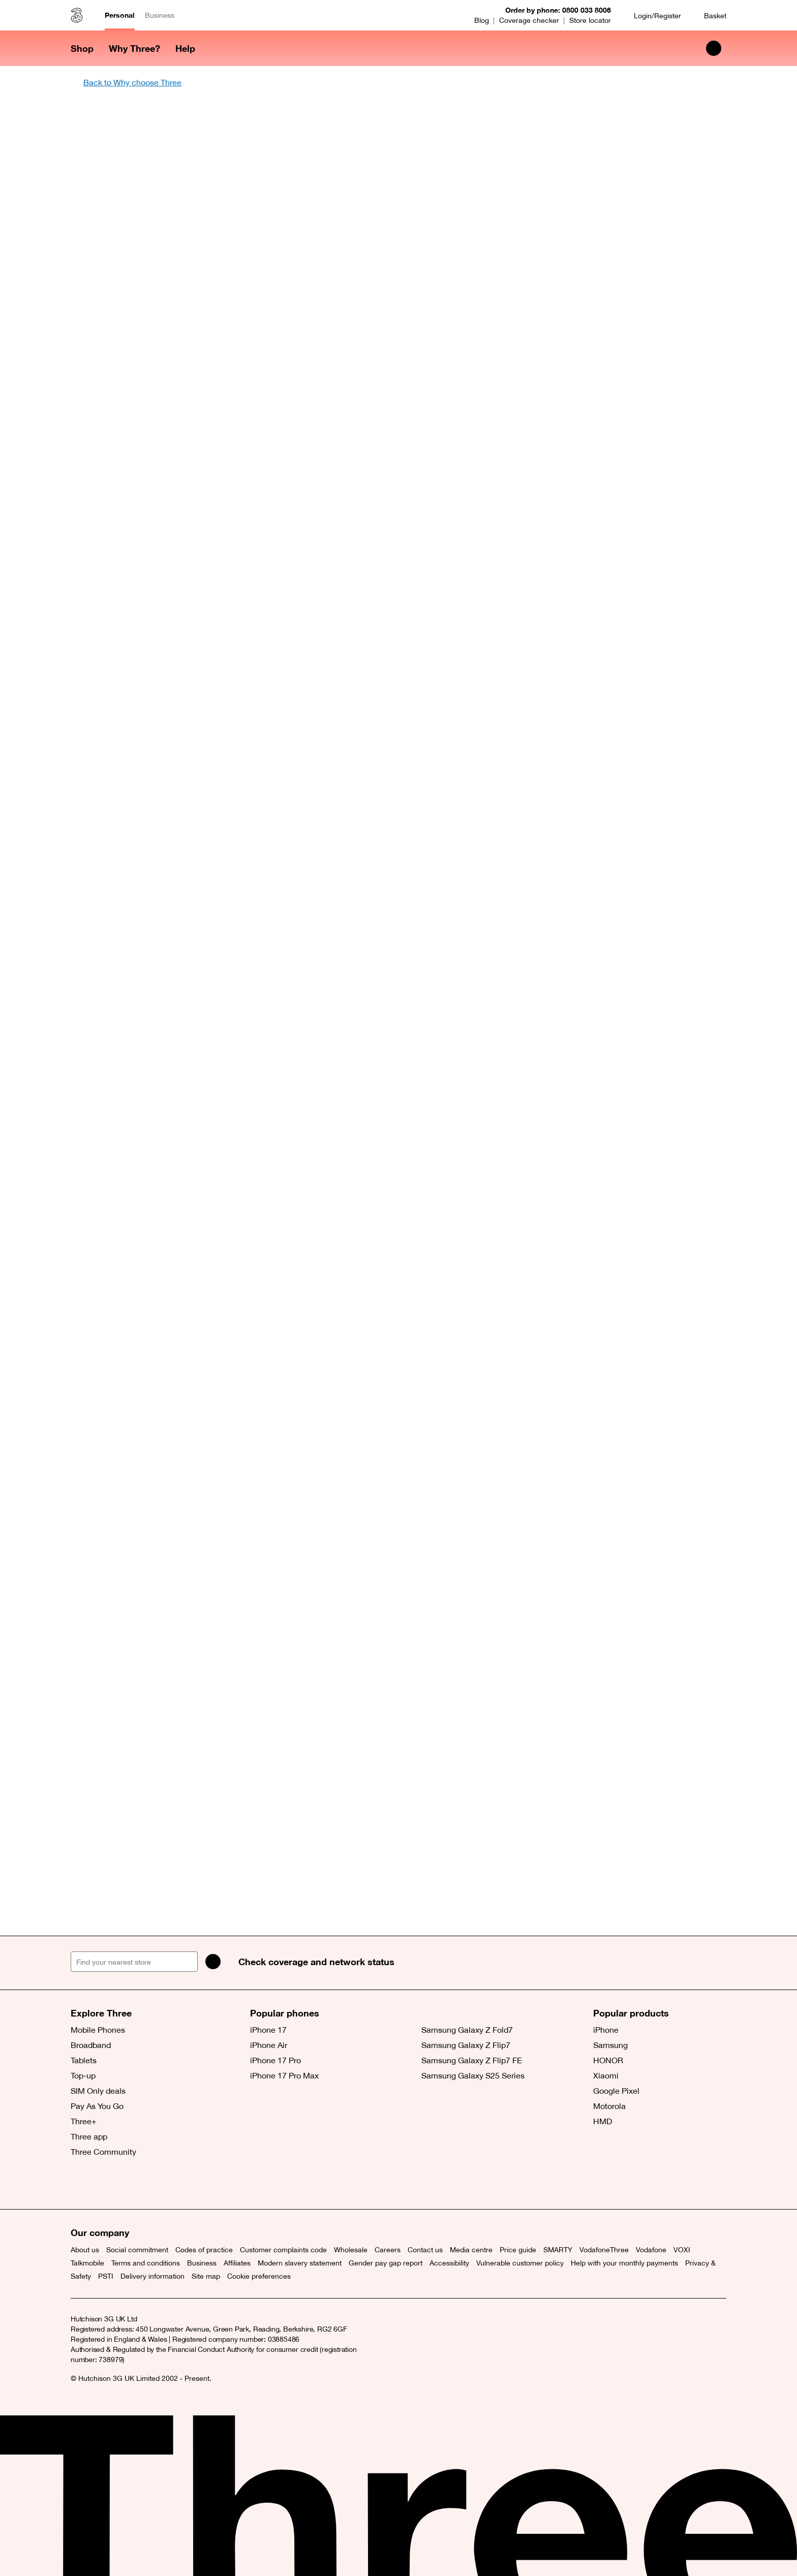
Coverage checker (529, 20)
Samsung (610, 2045)
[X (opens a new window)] (81, 2184)
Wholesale (350, 2250)
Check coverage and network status (316, 1961)
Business (159, 15)
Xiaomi (606, 2075)
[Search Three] (713, 48)
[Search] (213, 1961)
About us (85, 2250)
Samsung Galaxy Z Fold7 (467, 2029)
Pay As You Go (97, 2106)
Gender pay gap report (385, 2263)
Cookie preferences (259, 2276)
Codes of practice (204, 2250)
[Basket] (708, 15)
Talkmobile (87, 2263)
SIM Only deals (98, 2090)
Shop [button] (82, 48)
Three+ (84, 2121)
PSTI (105, 2276)
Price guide (518, 2250)
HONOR (608, 2060)
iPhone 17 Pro (275, 2060)
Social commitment (137, 2250)
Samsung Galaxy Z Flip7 (465, 2045)
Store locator (590, 20)
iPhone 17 (268, 2029)
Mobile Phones (98, 2029)
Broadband (91, 2045)
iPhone (606, 2029)
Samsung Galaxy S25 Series (473, 2075)
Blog (481, 20)
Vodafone (651, 2250)
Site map (206, 2276)
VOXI (681, 2250)
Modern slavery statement (300, 2263)
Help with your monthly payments (624, 2263)
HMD (602, 2121)
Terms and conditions (145, 2263)
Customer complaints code (283, 2250)
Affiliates (237, 2263)
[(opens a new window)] (126, 2184)
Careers (388, 2250)
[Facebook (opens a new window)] (104, 2184)
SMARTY (557, 2250)
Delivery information (152, 2276)
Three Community (103, 2151)
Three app (89, 2136)
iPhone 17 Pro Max (284, 2075)
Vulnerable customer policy (520, 2263)
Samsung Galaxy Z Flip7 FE (471, 2060)
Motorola (609, 2106)
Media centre (471, 2250)
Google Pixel (616, 2090)
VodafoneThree (604, 2250)
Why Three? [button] (134, 48)
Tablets (84, 2060)
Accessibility (449, 2263)
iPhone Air (268, 2045)
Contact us (425, 2250)
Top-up (83, 2075)
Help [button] (185, 48)
